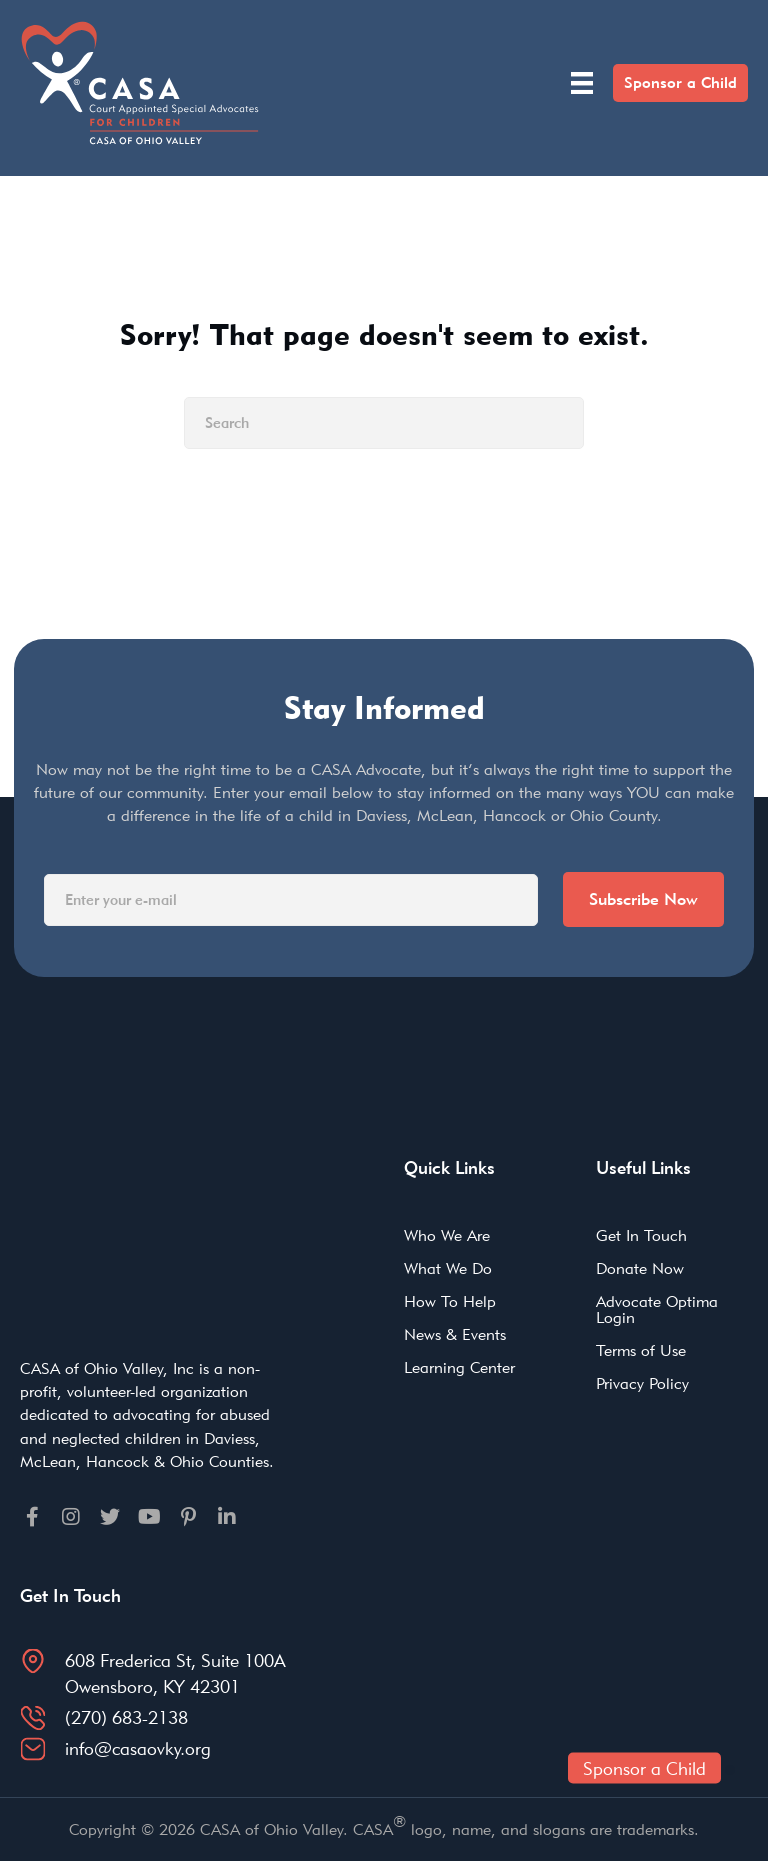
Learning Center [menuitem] (459, 1367)
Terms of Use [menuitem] (641, 1350)
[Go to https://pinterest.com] (188, 1516)
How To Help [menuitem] (450, 1301)
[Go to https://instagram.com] (71, 1516)
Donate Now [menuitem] (640, 1268)
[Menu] (582, 83)
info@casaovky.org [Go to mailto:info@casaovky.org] (138, 1748)
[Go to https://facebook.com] (32, 1516)
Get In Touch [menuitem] (641, 1235)
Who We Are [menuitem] (447, 1235)
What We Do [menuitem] (448, 1268)
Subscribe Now (643, 899)
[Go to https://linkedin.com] (227, 1516)
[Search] (384, 423)
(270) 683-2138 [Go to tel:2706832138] (126, 1717)
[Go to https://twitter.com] (110, 1516)
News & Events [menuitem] (455, 1334)
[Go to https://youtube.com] (149, 1516)
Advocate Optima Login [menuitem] (657, 1309)
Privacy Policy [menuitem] (642, 1383)
